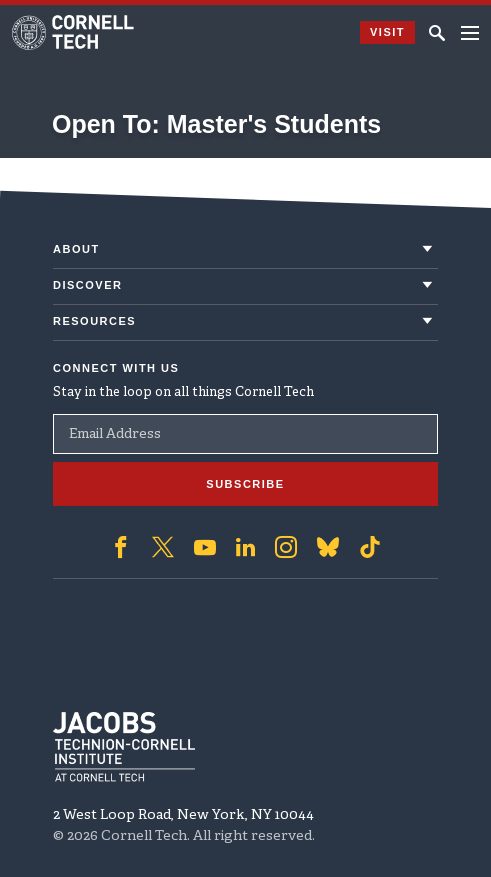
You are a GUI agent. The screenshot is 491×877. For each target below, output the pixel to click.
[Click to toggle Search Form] (437, 33)
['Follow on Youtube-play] (205, 547)
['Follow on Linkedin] (245, 547)
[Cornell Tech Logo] (74, 32)
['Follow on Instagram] (286, 547)
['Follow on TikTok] (370, 547)
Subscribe (245, 484)
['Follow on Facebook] (121, 547)
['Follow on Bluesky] (328, 547)
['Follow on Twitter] (163, 547)
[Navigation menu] (470, 33)
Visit (387, 32)
